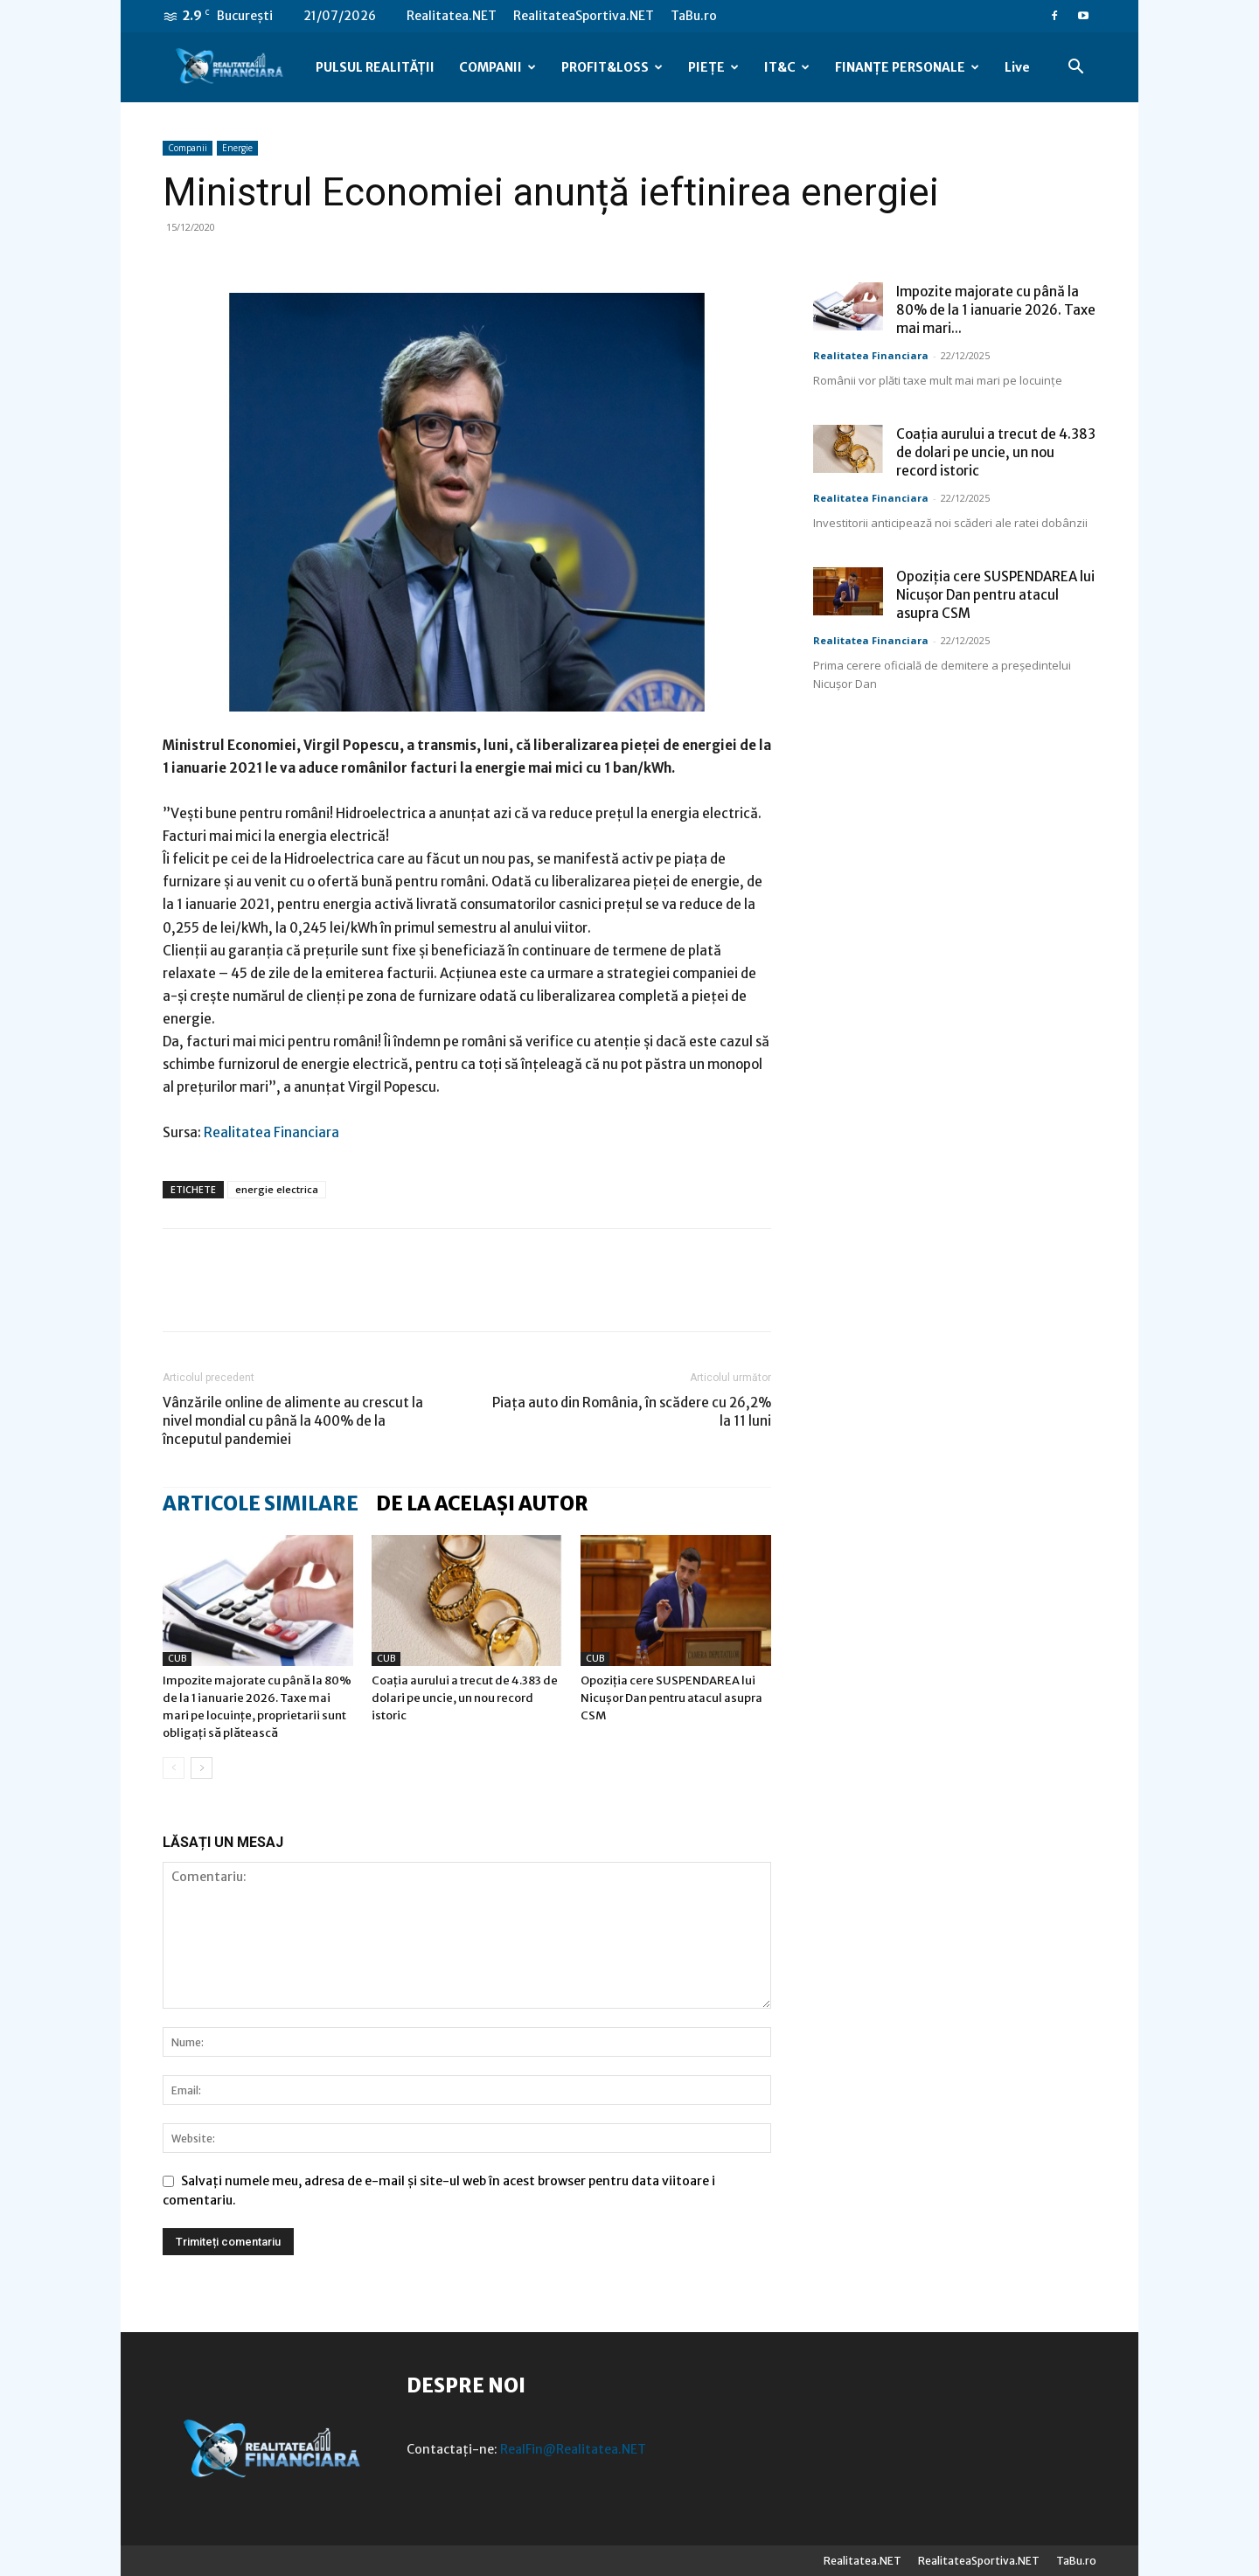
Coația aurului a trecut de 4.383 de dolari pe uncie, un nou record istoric (465, 1698)
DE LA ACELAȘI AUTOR (482, 1503)
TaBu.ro (694, 16)
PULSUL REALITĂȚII (375, 67)
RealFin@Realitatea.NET (573, 2449)
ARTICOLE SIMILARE (260, 1503)
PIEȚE (713, 67)
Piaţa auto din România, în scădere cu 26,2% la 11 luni (631, 1411)
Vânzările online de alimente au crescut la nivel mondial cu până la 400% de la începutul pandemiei (293, 1421)
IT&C (787, 67)
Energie (237, 148)
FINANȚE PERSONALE (907, 67)
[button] (1075, 68)
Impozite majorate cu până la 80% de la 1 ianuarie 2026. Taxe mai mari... (996, 310)
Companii (187, 148)
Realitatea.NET (452, 16)
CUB (177, 1658)
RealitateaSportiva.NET (583, 16)
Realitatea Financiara (271, 1132)
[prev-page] (173, 1768)
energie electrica (276, 1189)
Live (1017, 67)
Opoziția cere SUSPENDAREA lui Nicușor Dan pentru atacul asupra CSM (671, 1698)
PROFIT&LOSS (612, 67)
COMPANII (497, 67)
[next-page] (201, 1768)
